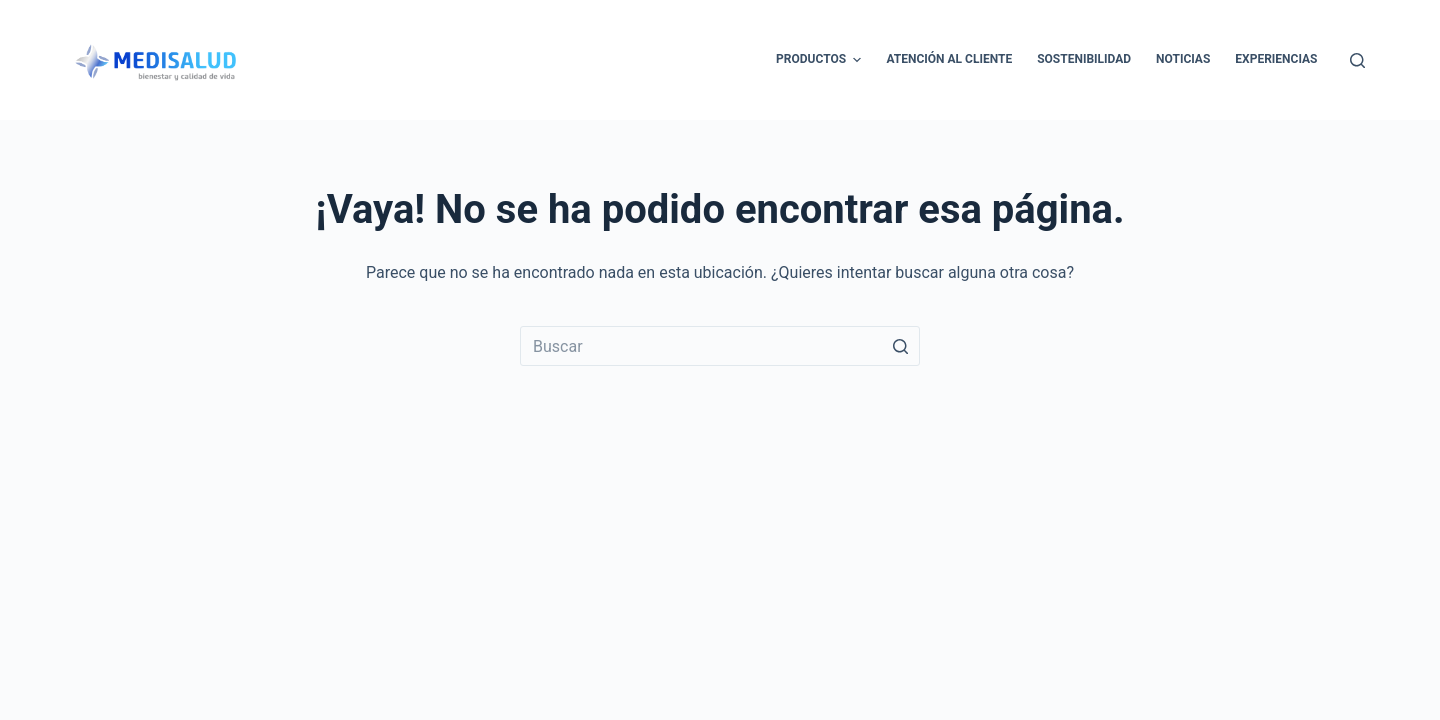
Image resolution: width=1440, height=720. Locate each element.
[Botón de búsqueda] (900, 346)
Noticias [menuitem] (1183, 59)
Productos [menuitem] (821, 60)
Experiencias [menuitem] (1276, 59)
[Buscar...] (720, 346)
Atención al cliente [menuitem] (949, 59)
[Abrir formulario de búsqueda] (1357, 60)
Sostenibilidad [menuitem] (1084, 59)
